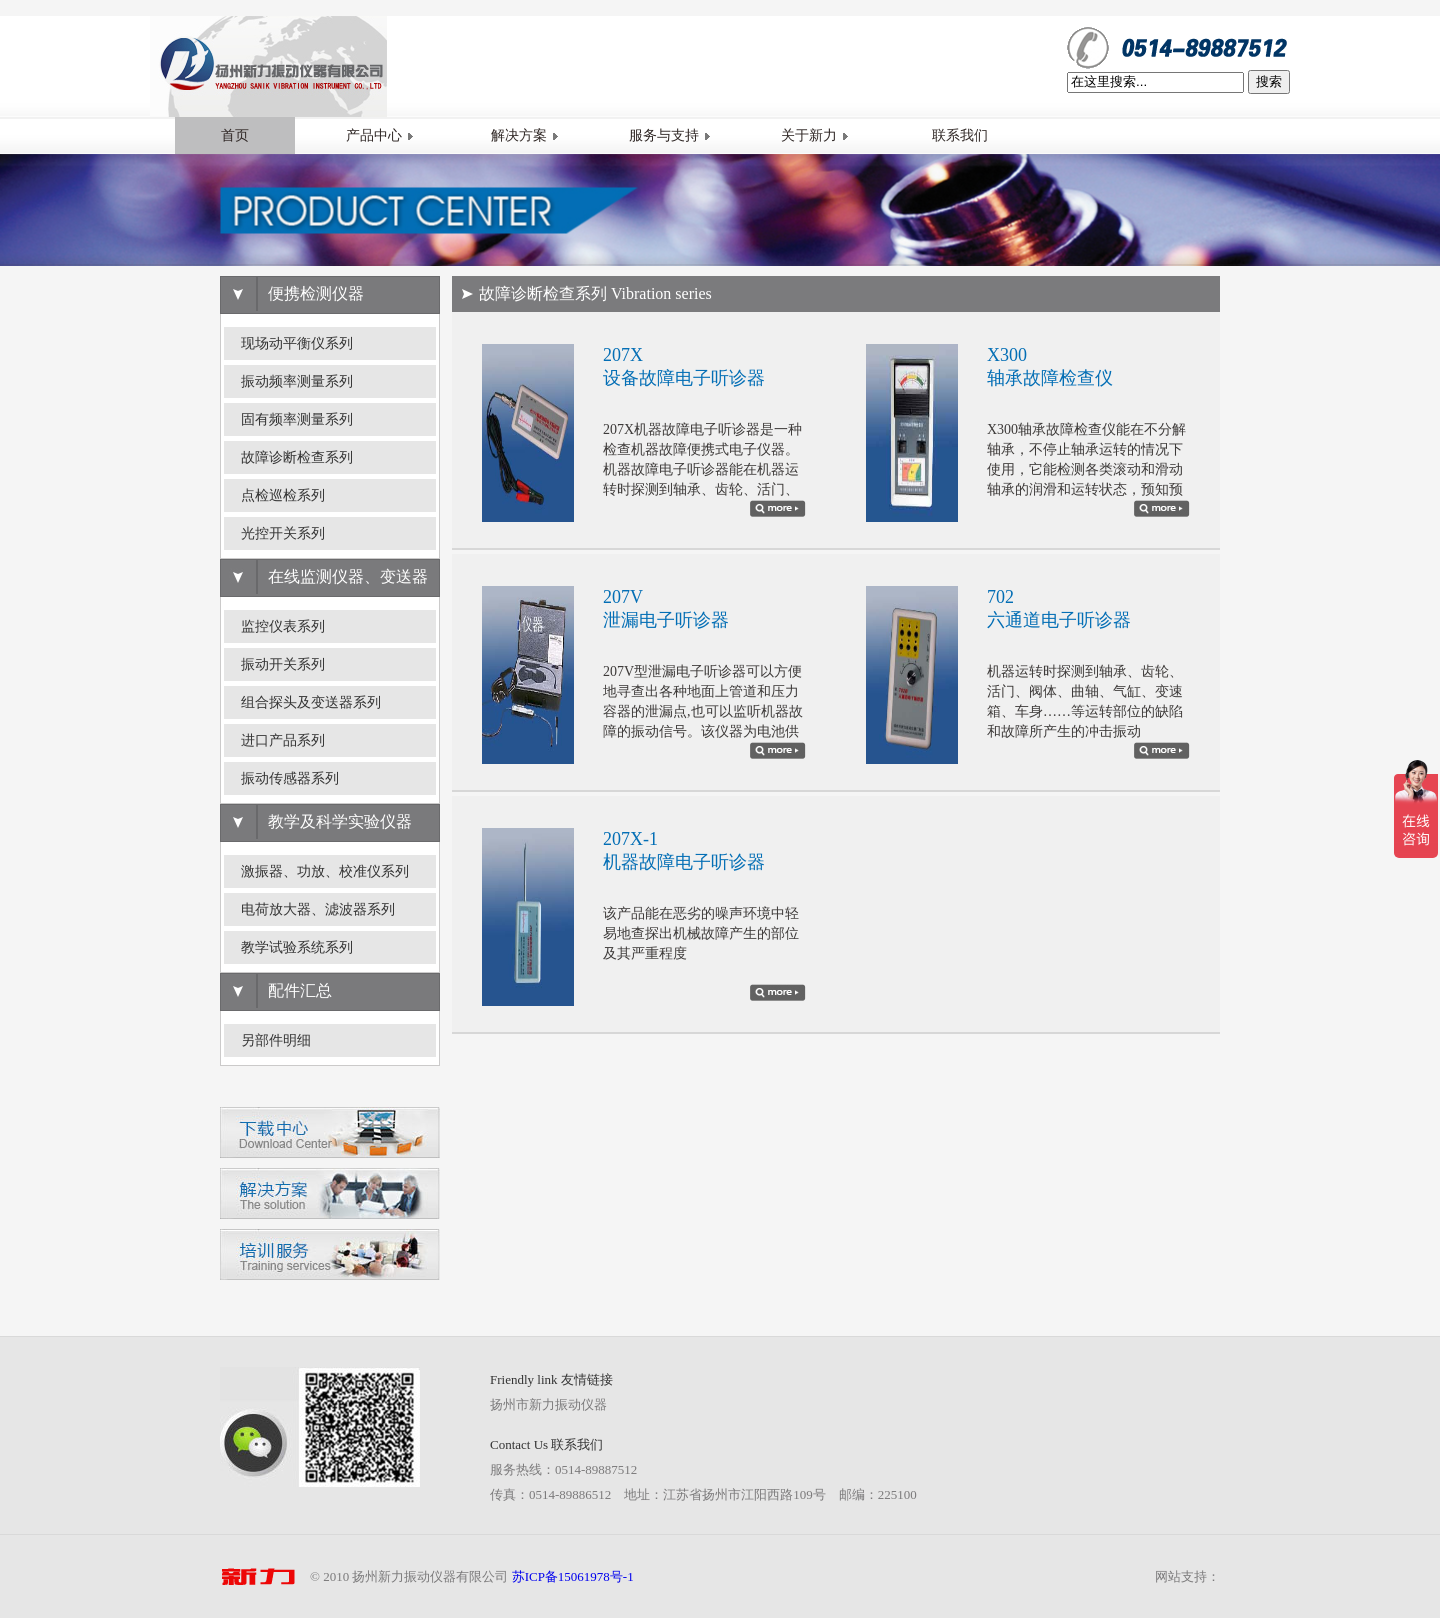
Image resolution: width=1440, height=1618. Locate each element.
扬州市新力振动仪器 (548, 1404)
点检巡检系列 (283, 495)
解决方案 (525, 135)
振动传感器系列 (290, 778)
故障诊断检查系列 (297, 457)
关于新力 (815, 135)
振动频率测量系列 (297, 381)
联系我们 (960, 135)
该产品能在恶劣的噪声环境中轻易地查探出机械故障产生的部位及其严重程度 (701, 933)
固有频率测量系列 (297, 419)
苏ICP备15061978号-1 (573, 1576)
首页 (235, 135)
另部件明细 (276, 1040)
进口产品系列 (283, 740)
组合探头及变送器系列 (311, 702)
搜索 (1269, 81)
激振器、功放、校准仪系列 (325, 871)
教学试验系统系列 (297, 947)
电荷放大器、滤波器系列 (318, 909)
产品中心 (380, 135)
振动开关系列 (283, 664)
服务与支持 (670, 135)
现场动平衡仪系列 (297, 343)
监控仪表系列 (283, 626)
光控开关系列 (283, 533)
